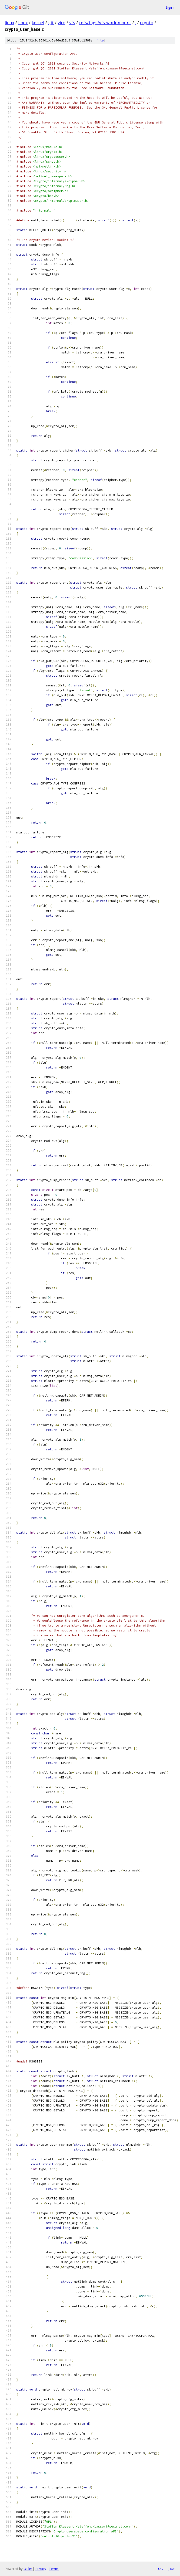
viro (61, 22)
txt (160, 2568)
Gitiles (28, 2568)
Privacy (40, 2568)
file (100, 40)
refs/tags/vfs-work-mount (105, 22)
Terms (54, 2568)
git (51, 22)
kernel (38, 22)
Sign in (170, 7)
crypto (146, 22)
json (171, 2568)
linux (9, 22)
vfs (72, 22)
